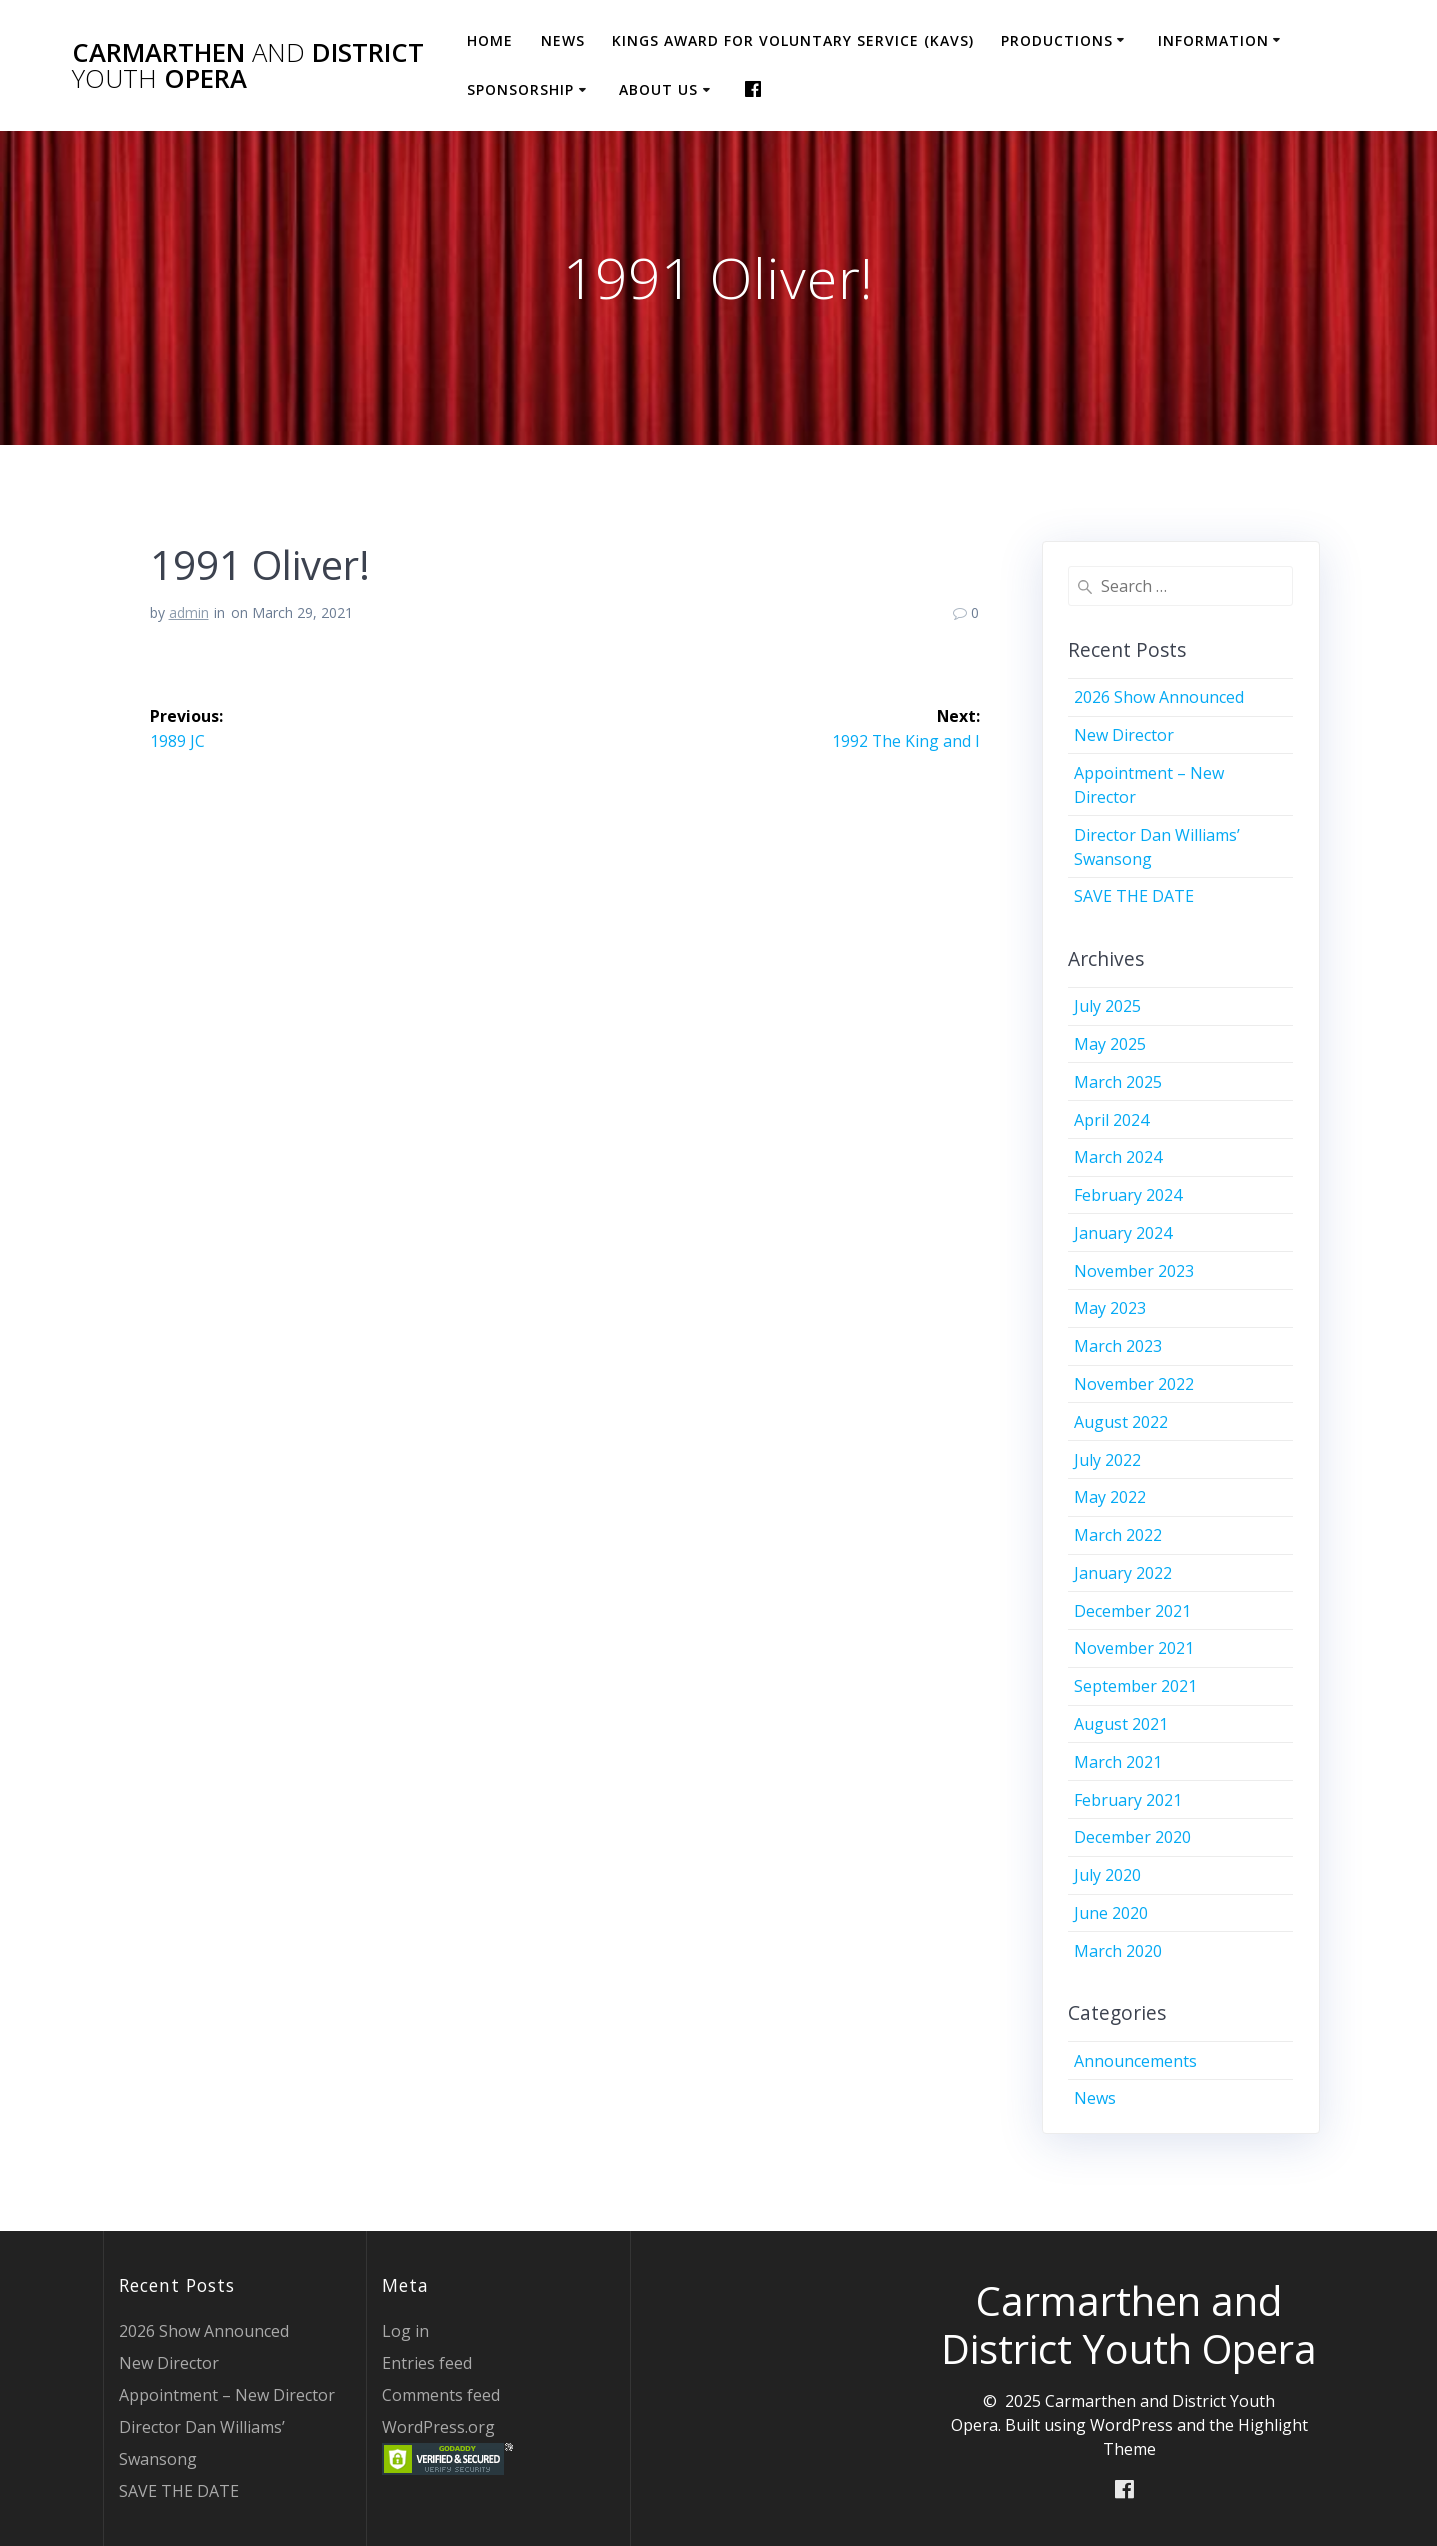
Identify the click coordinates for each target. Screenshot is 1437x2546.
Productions (1057, 40)
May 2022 (1110, 1497)
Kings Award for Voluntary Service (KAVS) (793, 40)
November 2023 (1134, 1271)
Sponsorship (520, 89)
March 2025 (1118, 1082)
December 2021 (1132, 1611)
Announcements (1135, 2061)
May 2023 (1110, 1308)
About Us (658, 89)
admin (189, 612)
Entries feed (427, 2363)
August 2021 (1121, 1724)
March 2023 (1118, 1346)
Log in (405, 2331)
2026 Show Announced (1159, 697)
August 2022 (1121, 1422)
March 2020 (1118, 1951)
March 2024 (1118, 1157)
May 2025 (1110, 1044)
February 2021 (1128, 1800)
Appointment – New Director (227, 2395)
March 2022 (1118, 1535)
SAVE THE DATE (1134, 896)
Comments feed (441, 2395)
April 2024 (1111, 1120)
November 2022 (1134, 1384)
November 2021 (1134, 1648)
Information (1213, 40)
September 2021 (1135, 1686)
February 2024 (1128, 1195)
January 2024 (1123, 1233)
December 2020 (1132, 1837)
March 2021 (1118, 1762)
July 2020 (1107, 1875)
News (563, 40)
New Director (1124, 735)
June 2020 (1111, 1913)
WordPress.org (438, 2427)
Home (490, 40)
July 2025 (1107, 1006)
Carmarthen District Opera (248, 65)
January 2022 (1123, 1573)
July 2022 (1107, 1460)
